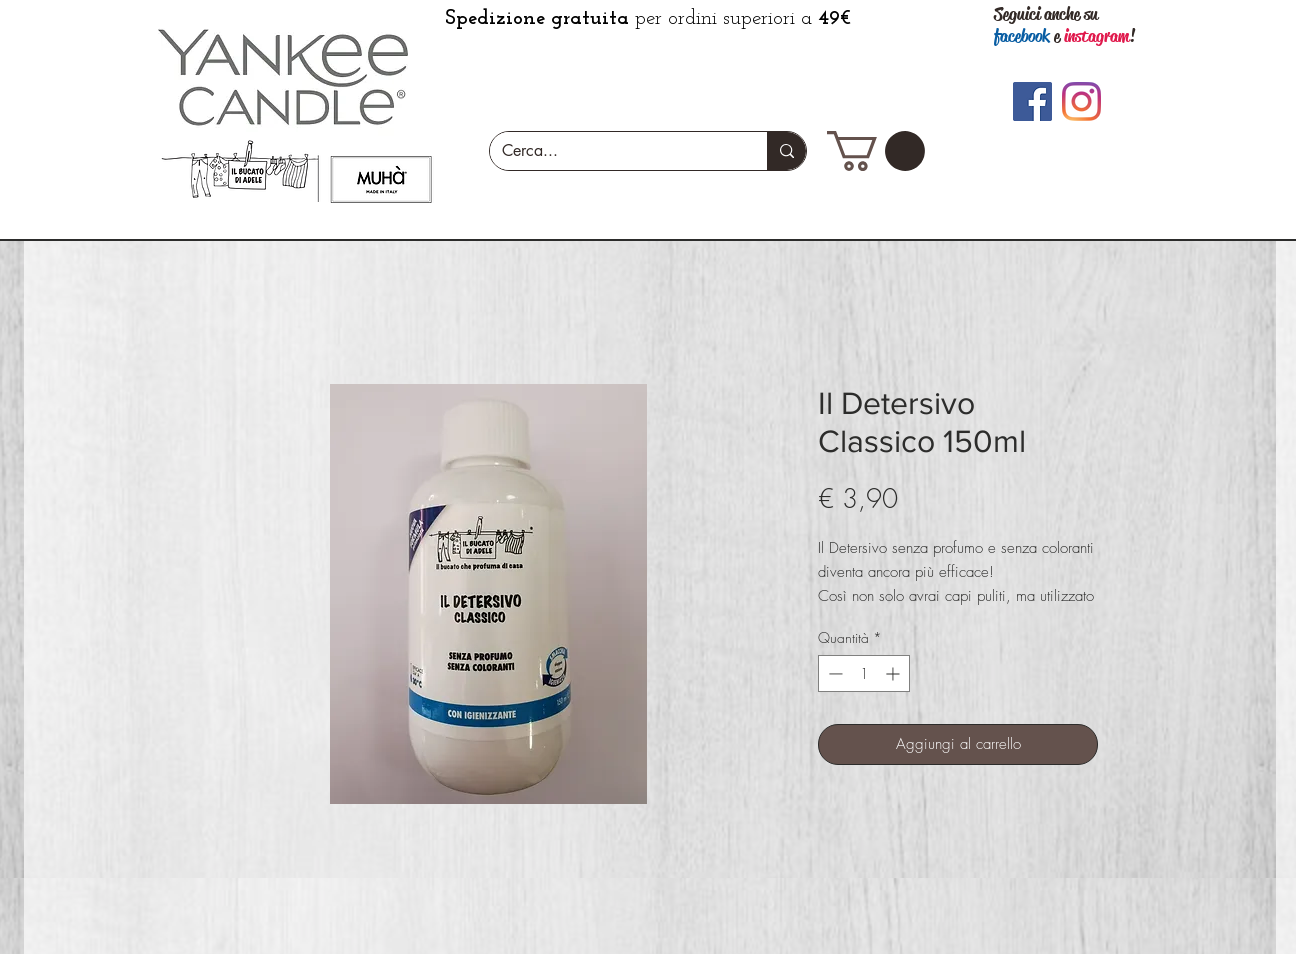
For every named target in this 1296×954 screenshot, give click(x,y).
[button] (876, 151)
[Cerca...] (613, 151)
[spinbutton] (864, 673)
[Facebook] (1032, 101)
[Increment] (894, 673)
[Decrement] (833, 673)
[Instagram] (1081, 101)
